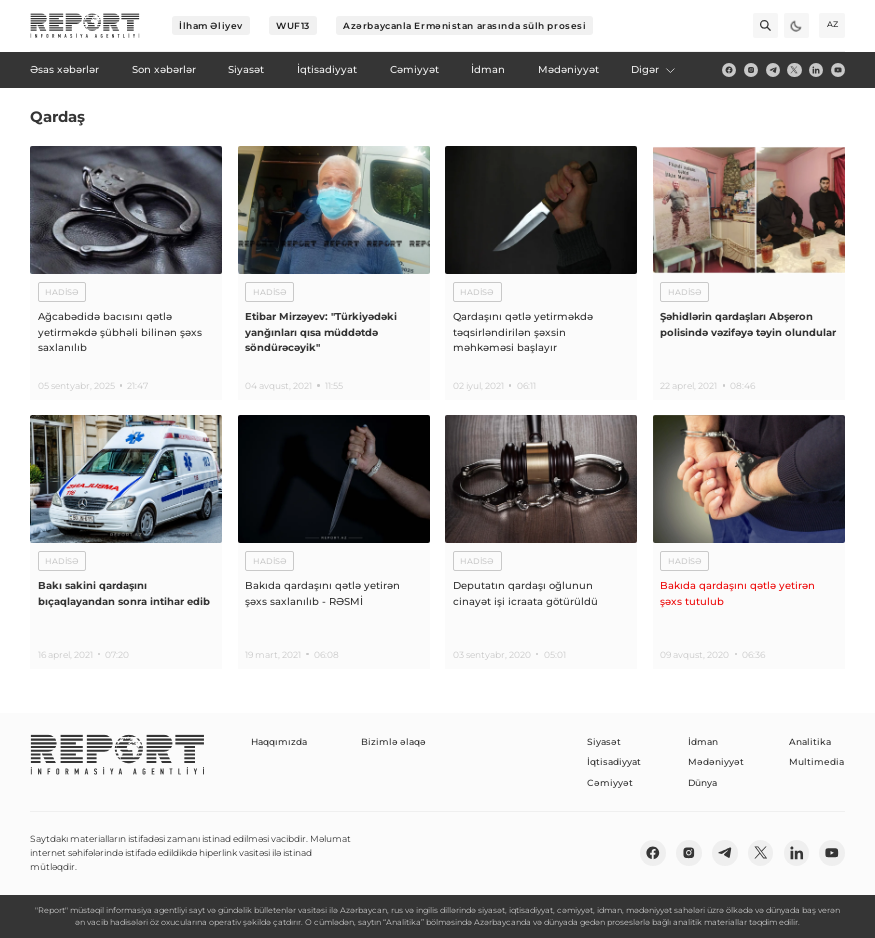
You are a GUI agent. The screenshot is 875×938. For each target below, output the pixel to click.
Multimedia (816, 761)
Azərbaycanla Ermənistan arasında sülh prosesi (464, 25)
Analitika (810, 741)
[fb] (729, 70)
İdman (703, 741)
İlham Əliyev (211, 25)
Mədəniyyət (716, 761)
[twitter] (794, 70)
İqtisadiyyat (614, 761)
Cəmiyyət (610, 782)
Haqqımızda (279, 741)
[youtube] (838, 70)
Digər (654, 69)
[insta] (751, 70)
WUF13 (293, 25)
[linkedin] (816, 70)
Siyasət (604, 741)
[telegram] (773, 70)
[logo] (85, 26)
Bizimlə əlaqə (393, 741)
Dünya (702, 782)
